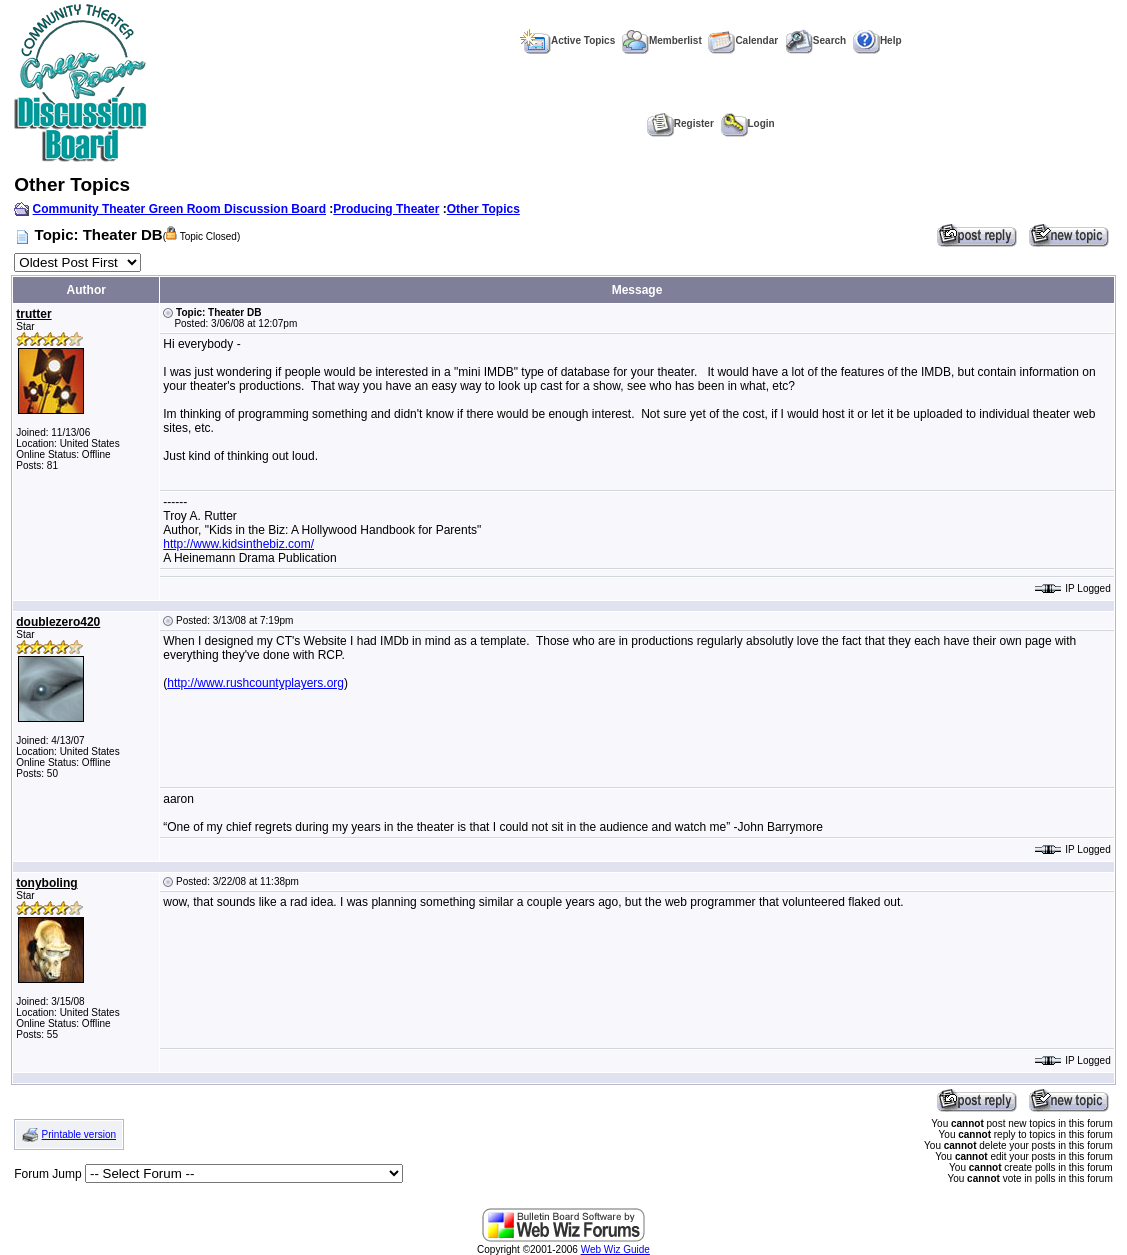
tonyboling (46, 883)
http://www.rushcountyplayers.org (255, 683)
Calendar (743, 40)
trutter (33, 314)
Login (748, 123)
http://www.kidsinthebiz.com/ (238, 544)
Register (680, 123)
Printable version (79, 1134)
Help (877, 40)
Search (815, 40)
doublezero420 (58, 622)
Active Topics (567, 40)
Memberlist (662, 40)
